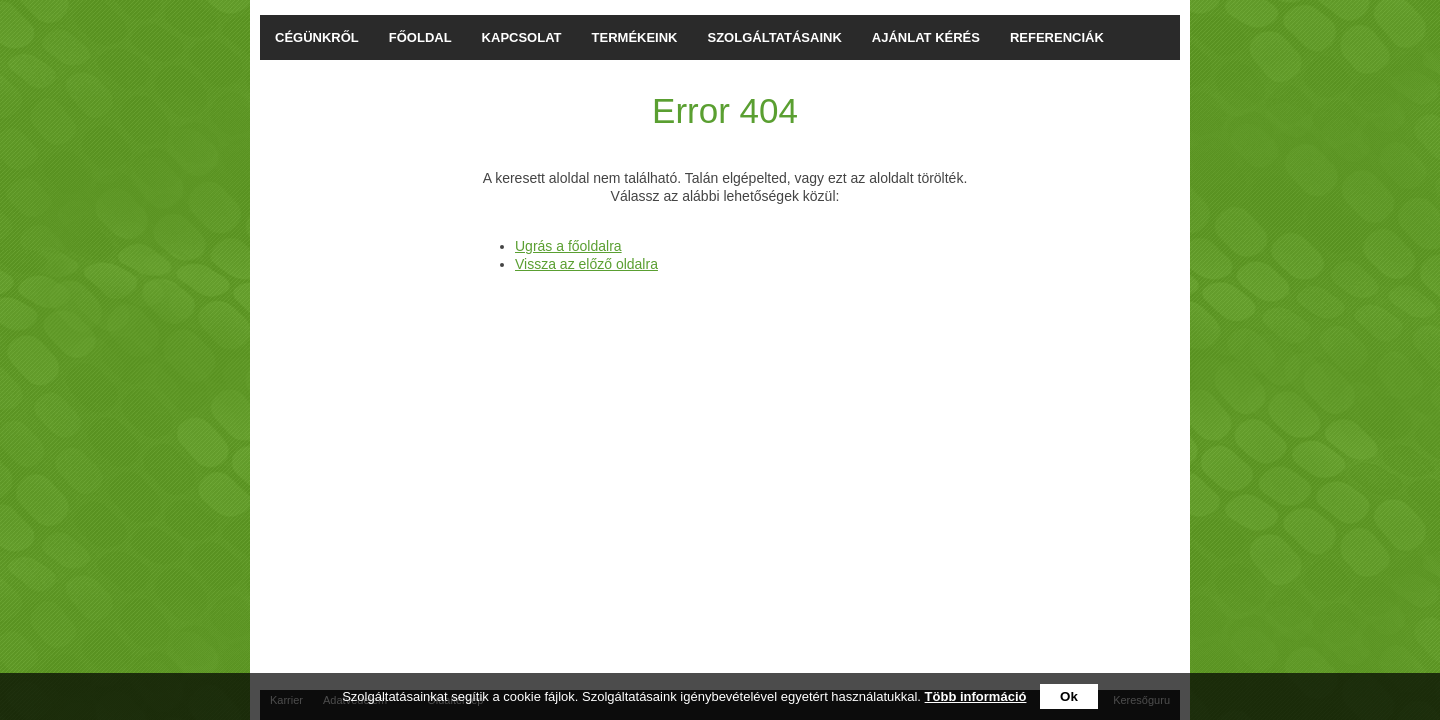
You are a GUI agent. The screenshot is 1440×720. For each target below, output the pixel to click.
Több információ (976, 696)
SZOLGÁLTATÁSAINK (775, 37)
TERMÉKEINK (635, 37)
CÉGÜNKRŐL (317, 37)
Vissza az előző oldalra (586, 264)
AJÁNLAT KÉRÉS (926, 37)
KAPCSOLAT (522, 37)
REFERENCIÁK (1057, 37)
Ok (1069, 696)
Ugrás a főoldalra (568, 246)
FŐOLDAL (420, 37)
